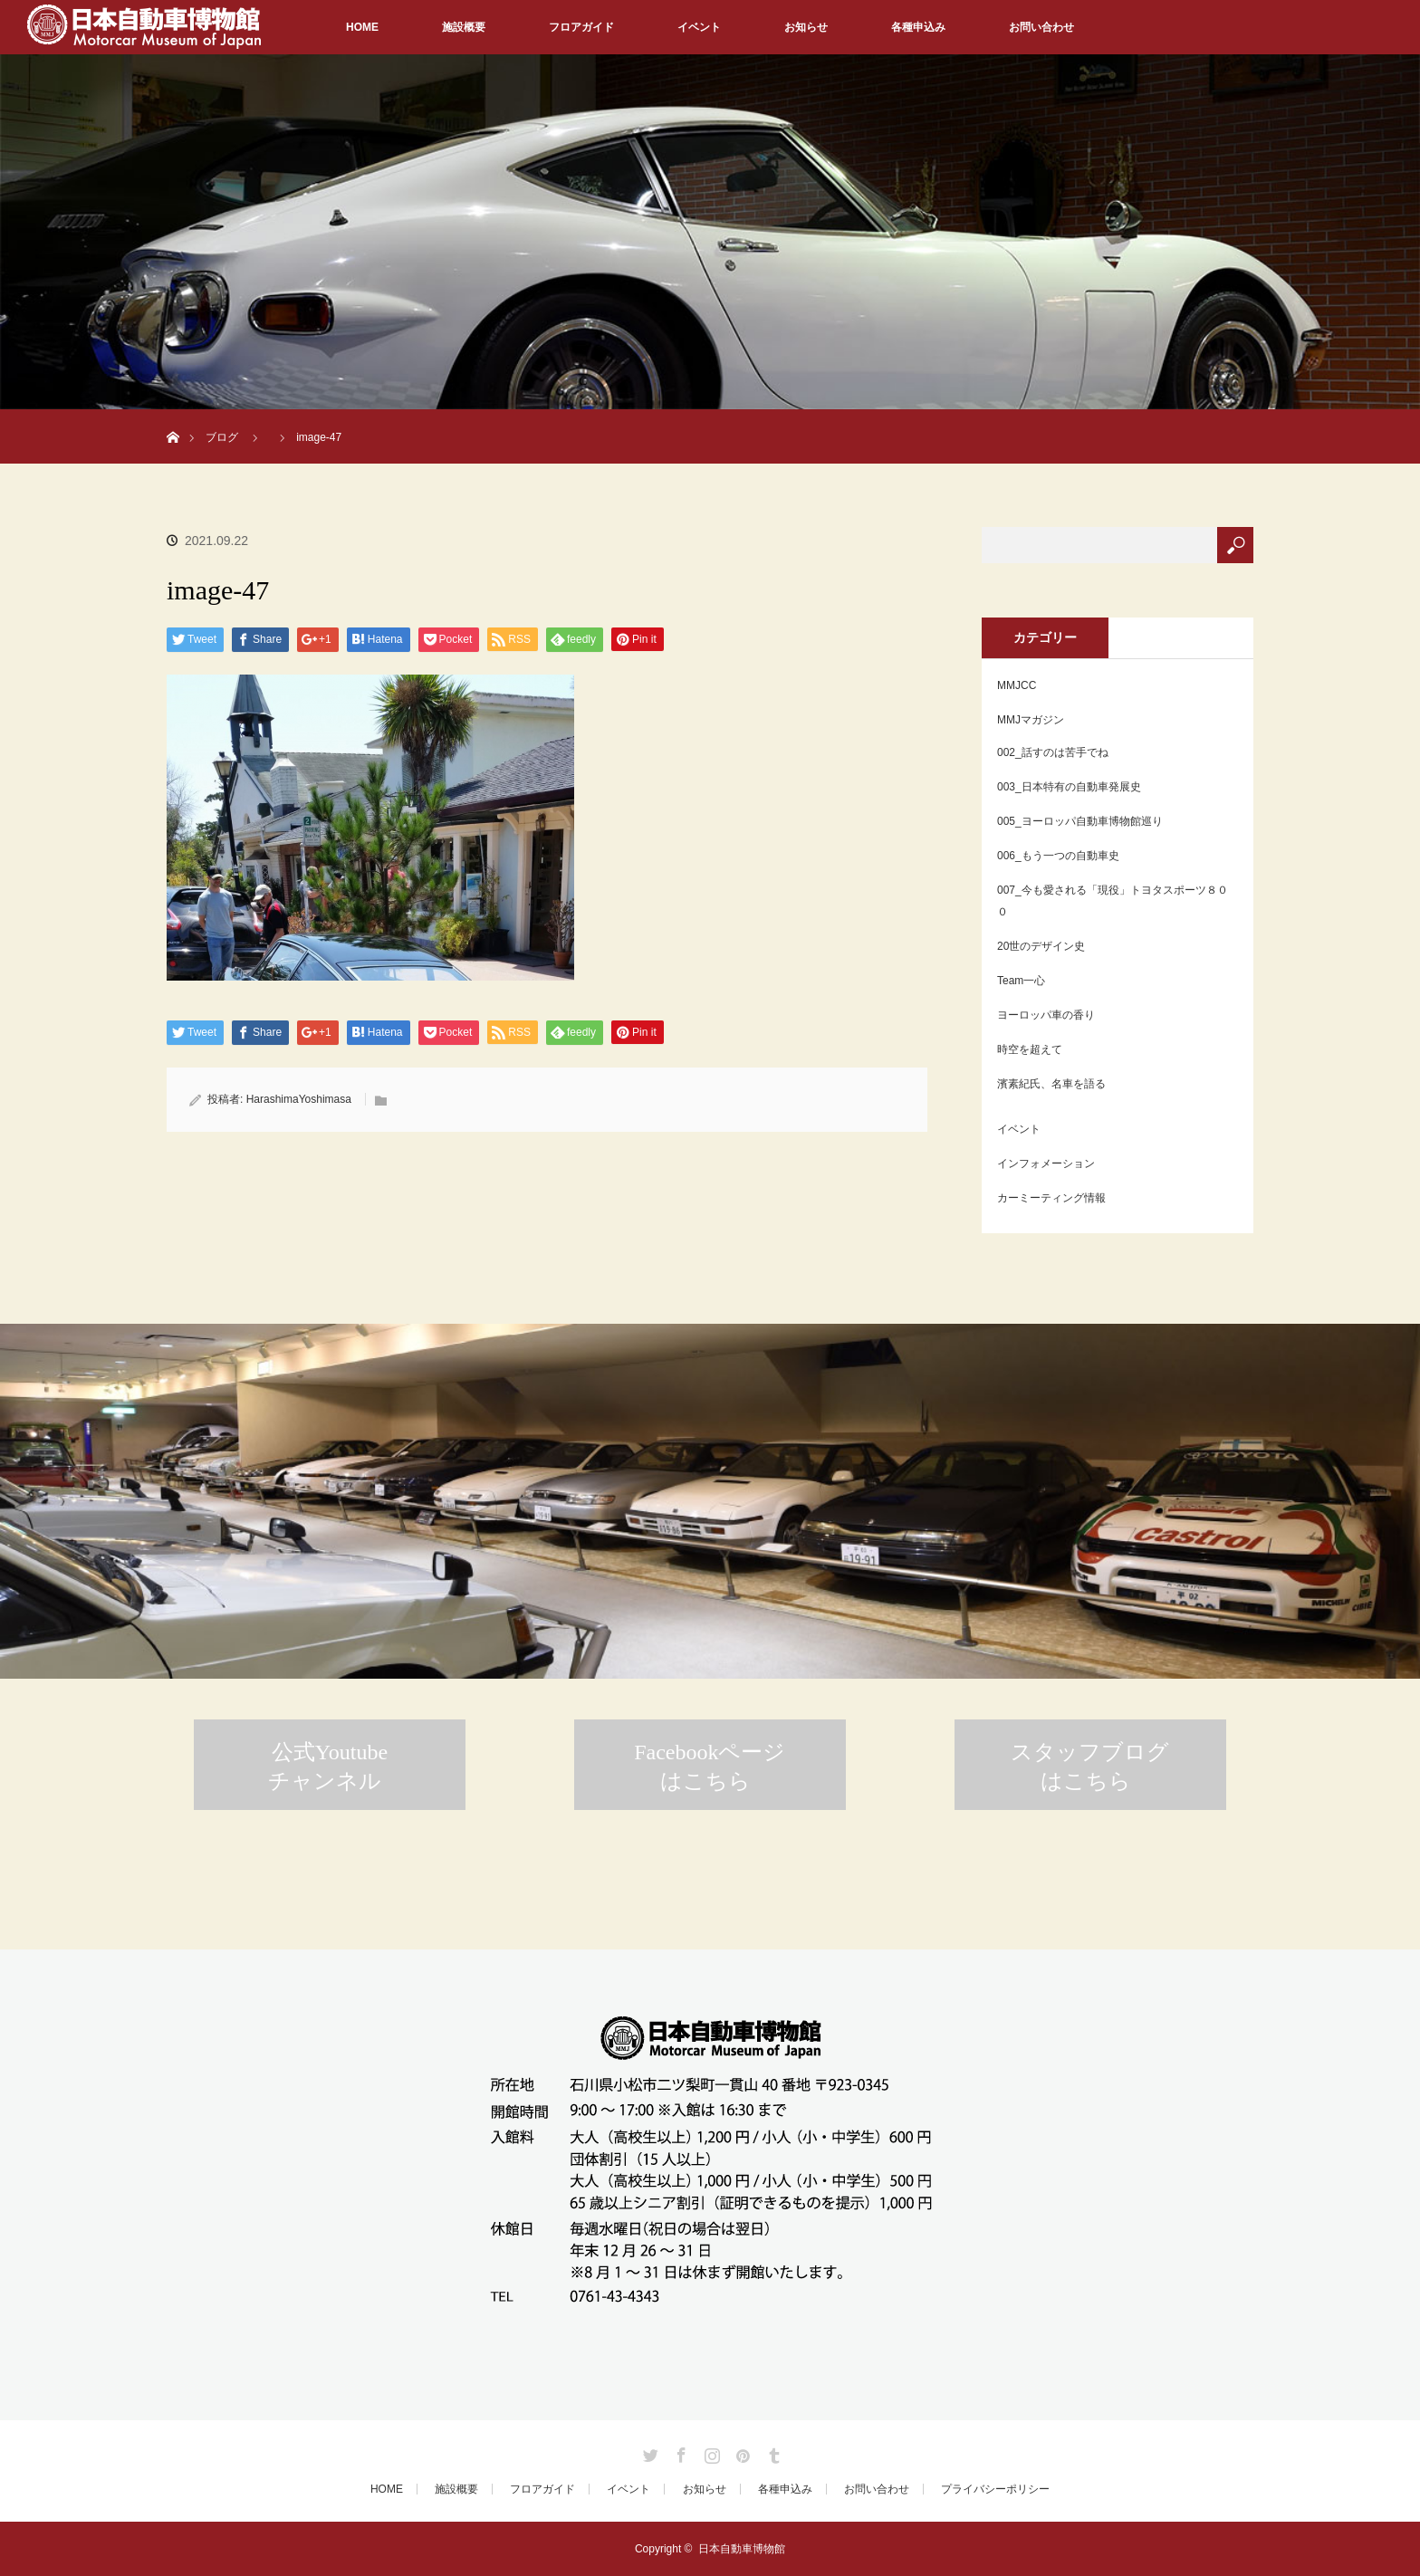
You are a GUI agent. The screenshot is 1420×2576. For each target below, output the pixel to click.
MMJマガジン (1030, 719)
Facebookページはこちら (709, 1766)
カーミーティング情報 (1051, 1198)
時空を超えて (1029, 1049)
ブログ (222, 437)
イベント (699, 27)
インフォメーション (1046, 1163)
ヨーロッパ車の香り (1046, 1015)
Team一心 (1021, 980)
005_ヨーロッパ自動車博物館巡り (1080, 821)
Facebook (679, 2452)
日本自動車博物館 (741, 2548)
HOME (362, 27)
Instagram (710, 2452)
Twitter (648, 2452)
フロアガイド (581, 27)
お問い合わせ (1041, 27)
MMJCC (1016, 685)
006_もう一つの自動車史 (1058, 855)
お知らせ (806, 27)
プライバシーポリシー (995, 2489)
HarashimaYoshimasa (298, 1099)
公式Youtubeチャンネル (328, 1766)
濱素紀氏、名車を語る (1051, 1083)
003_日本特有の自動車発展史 (1069, 786)
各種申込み (918, 27)
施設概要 (463, 27)
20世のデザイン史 (1041, 946)
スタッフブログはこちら (1090, 1766)
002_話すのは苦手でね (1052, 752)
